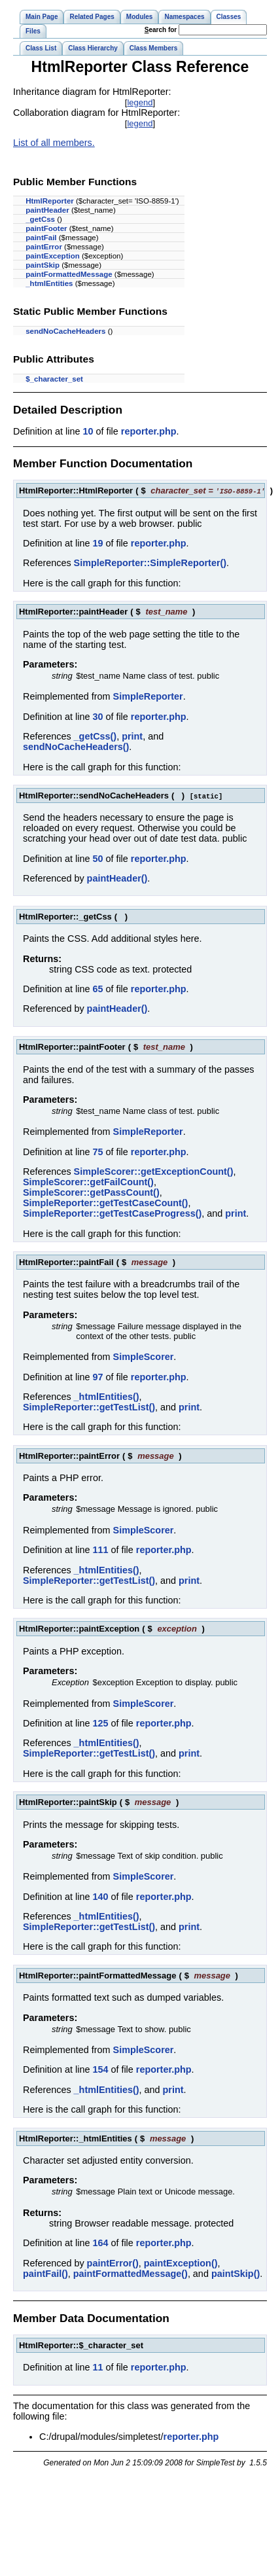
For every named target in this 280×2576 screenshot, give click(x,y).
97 (97, 1377)
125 (100, 1723)
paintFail (41, 237)
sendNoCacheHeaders (65, 331)
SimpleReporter (148, 696)
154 (100, 2069)
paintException (53, 256)
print (132, 736)
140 (100, 1896)
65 (97, 989)
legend (139, 102)
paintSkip (43, 265)
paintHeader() (117, 878)
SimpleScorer (143, 1356)
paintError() (113, 2263)
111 (100, 1550)
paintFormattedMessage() (130, 2273)
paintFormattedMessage (69, 274)
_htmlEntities (49, 283)
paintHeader (47, 210)
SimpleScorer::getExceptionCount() (154, 1171)
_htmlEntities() (106, 1396)
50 (97, 858)
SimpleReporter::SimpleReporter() (150, 563)
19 (97, 543)
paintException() (181, 2263)
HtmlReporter (50, 201)
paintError (44, 247)
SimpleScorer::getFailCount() (88, 1182)
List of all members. (54, 142)
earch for (161, 29)
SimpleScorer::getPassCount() (91, 1192)
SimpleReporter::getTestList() (89, 1407)
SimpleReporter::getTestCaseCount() (105, 1203)
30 (97, 716)
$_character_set (54, 379)
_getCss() (95, 736)
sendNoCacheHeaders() (76, 747)
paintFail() (45, 2273)
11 (97, 2367)
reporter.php (149, 431)
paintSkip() (235, 2273)
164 (100, 2243)
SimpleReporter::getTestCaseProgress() (112, 1213)
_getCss (40, 219)
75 (97, 1152)
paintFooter (46, 228)
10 (87, 431)
